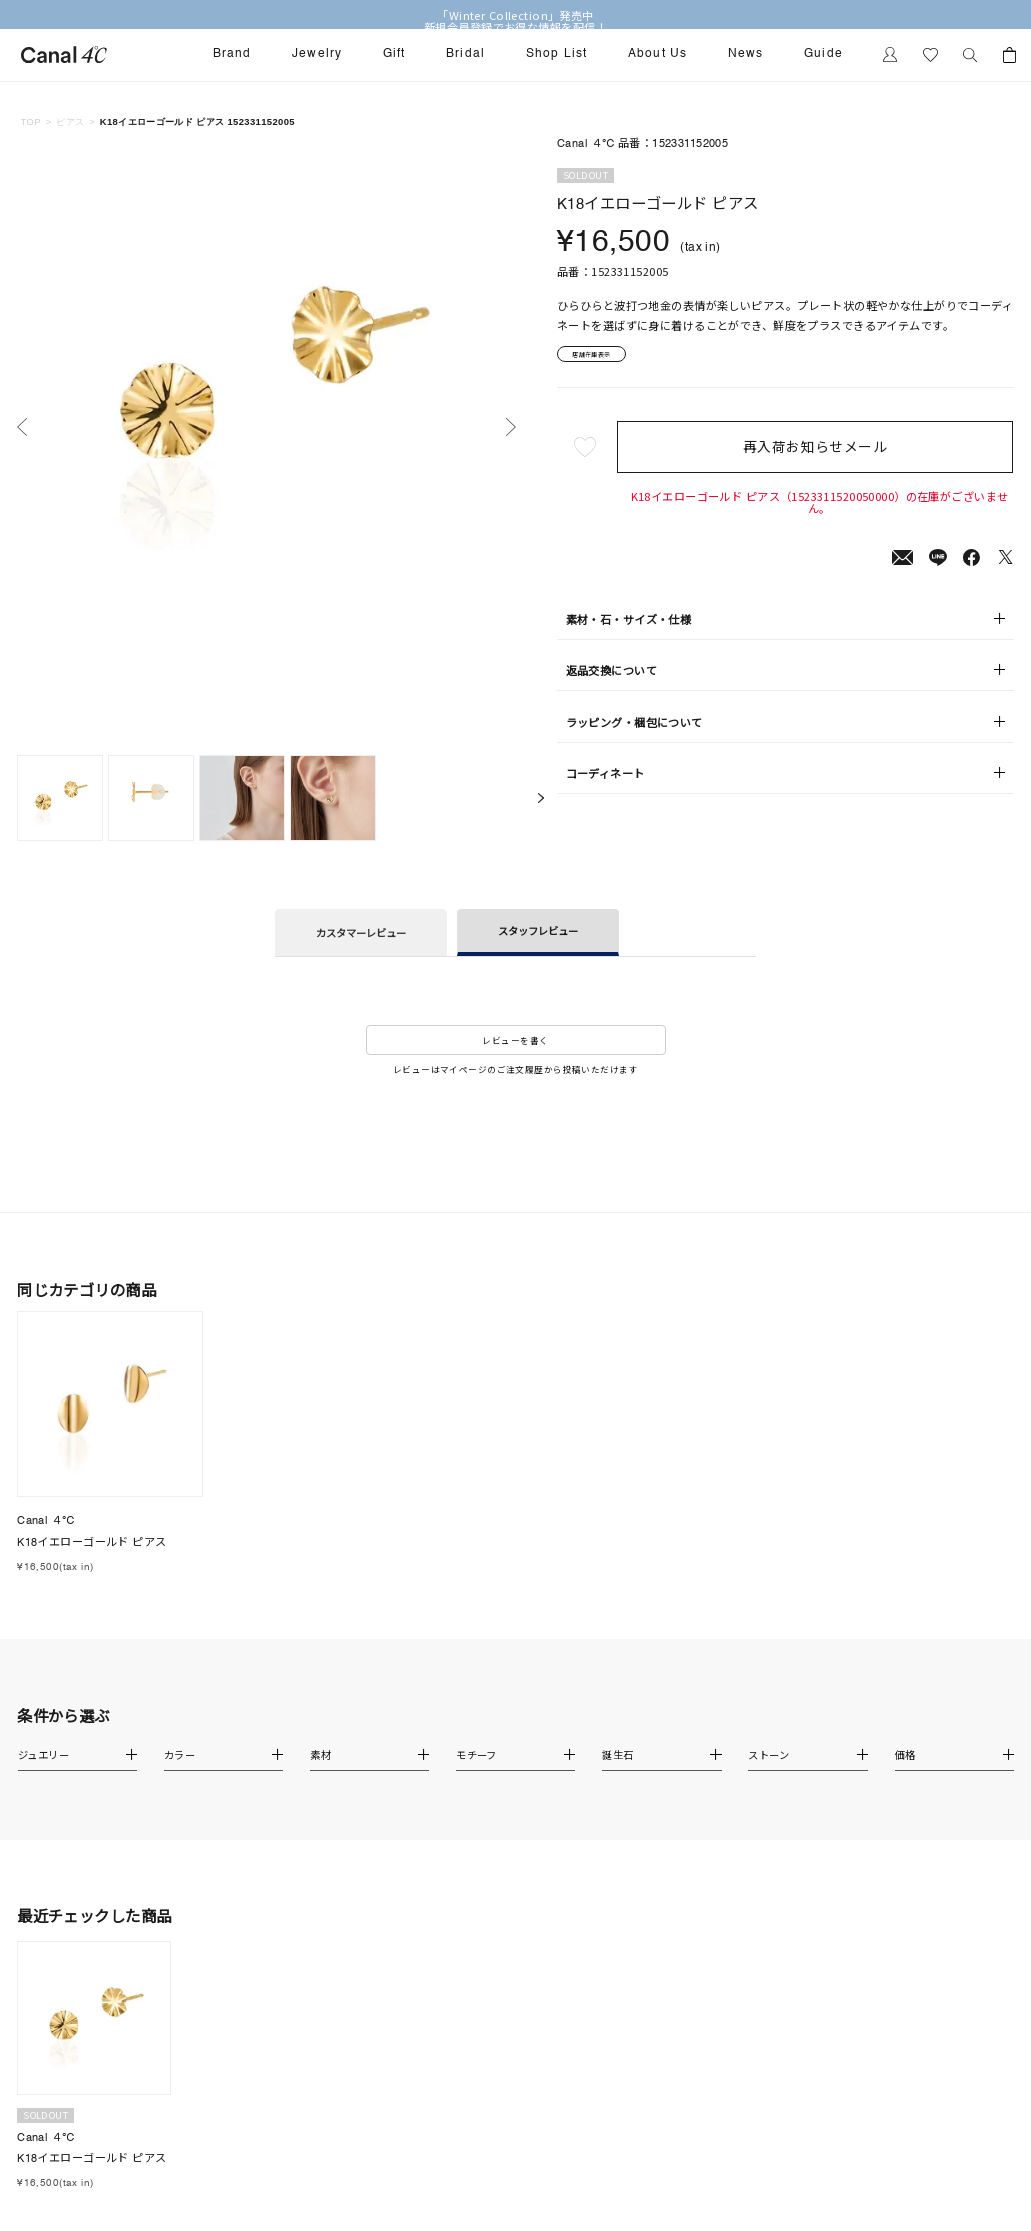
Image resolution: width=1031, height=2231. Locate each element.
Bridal (465, 54)
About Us (658, 54)
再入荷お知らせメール (819, 453)
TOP (31, 121)
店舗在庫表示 (605, 357)
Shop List (557, 54)
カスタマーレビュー (361, 932)
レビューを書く (515, 1040)
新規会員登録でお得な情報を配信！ (515, 27)
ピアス (70, 121)
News (746, 54)
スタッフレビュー (538, 930)
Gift (394, 54)
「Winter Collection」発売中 (515, 15)
